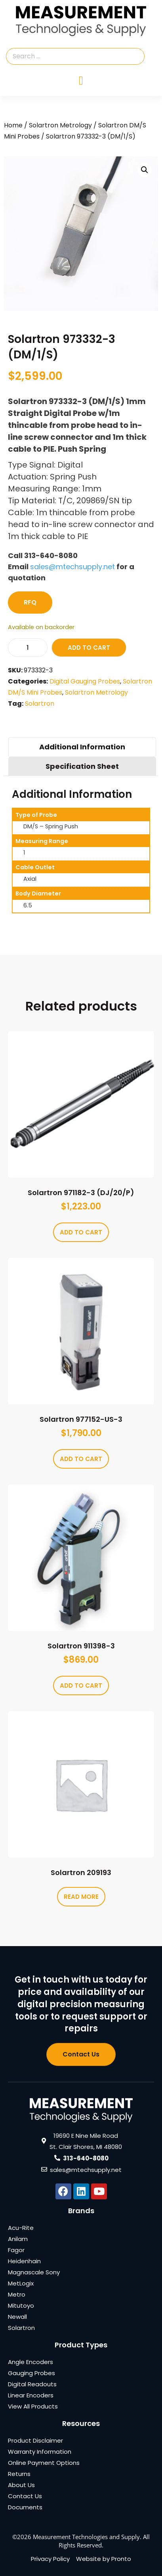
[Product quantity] (28, 647)
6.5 (27, 905)
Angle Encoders (30, 2362)
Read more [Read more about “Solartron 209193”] (81, 1897)
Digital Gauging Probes (85, 681)
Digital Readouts (32, 2384)
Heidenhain (24, 2261)
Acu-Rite (21, 2228)
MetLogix (21, 2283)
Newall (17, 2316)
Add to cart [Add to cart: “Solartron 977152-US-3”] (81, 1459)
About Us (21, 2485)
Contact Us (25, 2496)
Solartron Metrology (60, 125)
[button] (144, 170)
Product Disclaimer (35, 2440)
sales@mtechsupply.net (72, 567)
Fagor (16, 2250)
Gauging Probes (31, 2373)
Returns (19, 2474)
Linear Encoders (30, 2395)
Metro (16, 2294)
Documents (25, 2507)
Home (13, 125)
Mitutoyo (21, 2305)
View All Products (33, 2406)
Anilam (18, 2239)
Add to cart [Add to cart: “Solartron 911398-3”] (81, 1685)
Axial (29, 879)
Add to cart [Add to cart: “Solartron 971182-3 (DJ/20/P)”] (81, 1232)
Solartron (39, 703)
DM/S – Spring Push (50, 826)
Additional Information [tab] (82, 747)
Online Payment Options (44, 2463)
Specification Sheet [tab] (82, 766)
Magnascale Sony (34, 2272)
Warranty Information (39, 2451)
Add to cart (89, 647)
